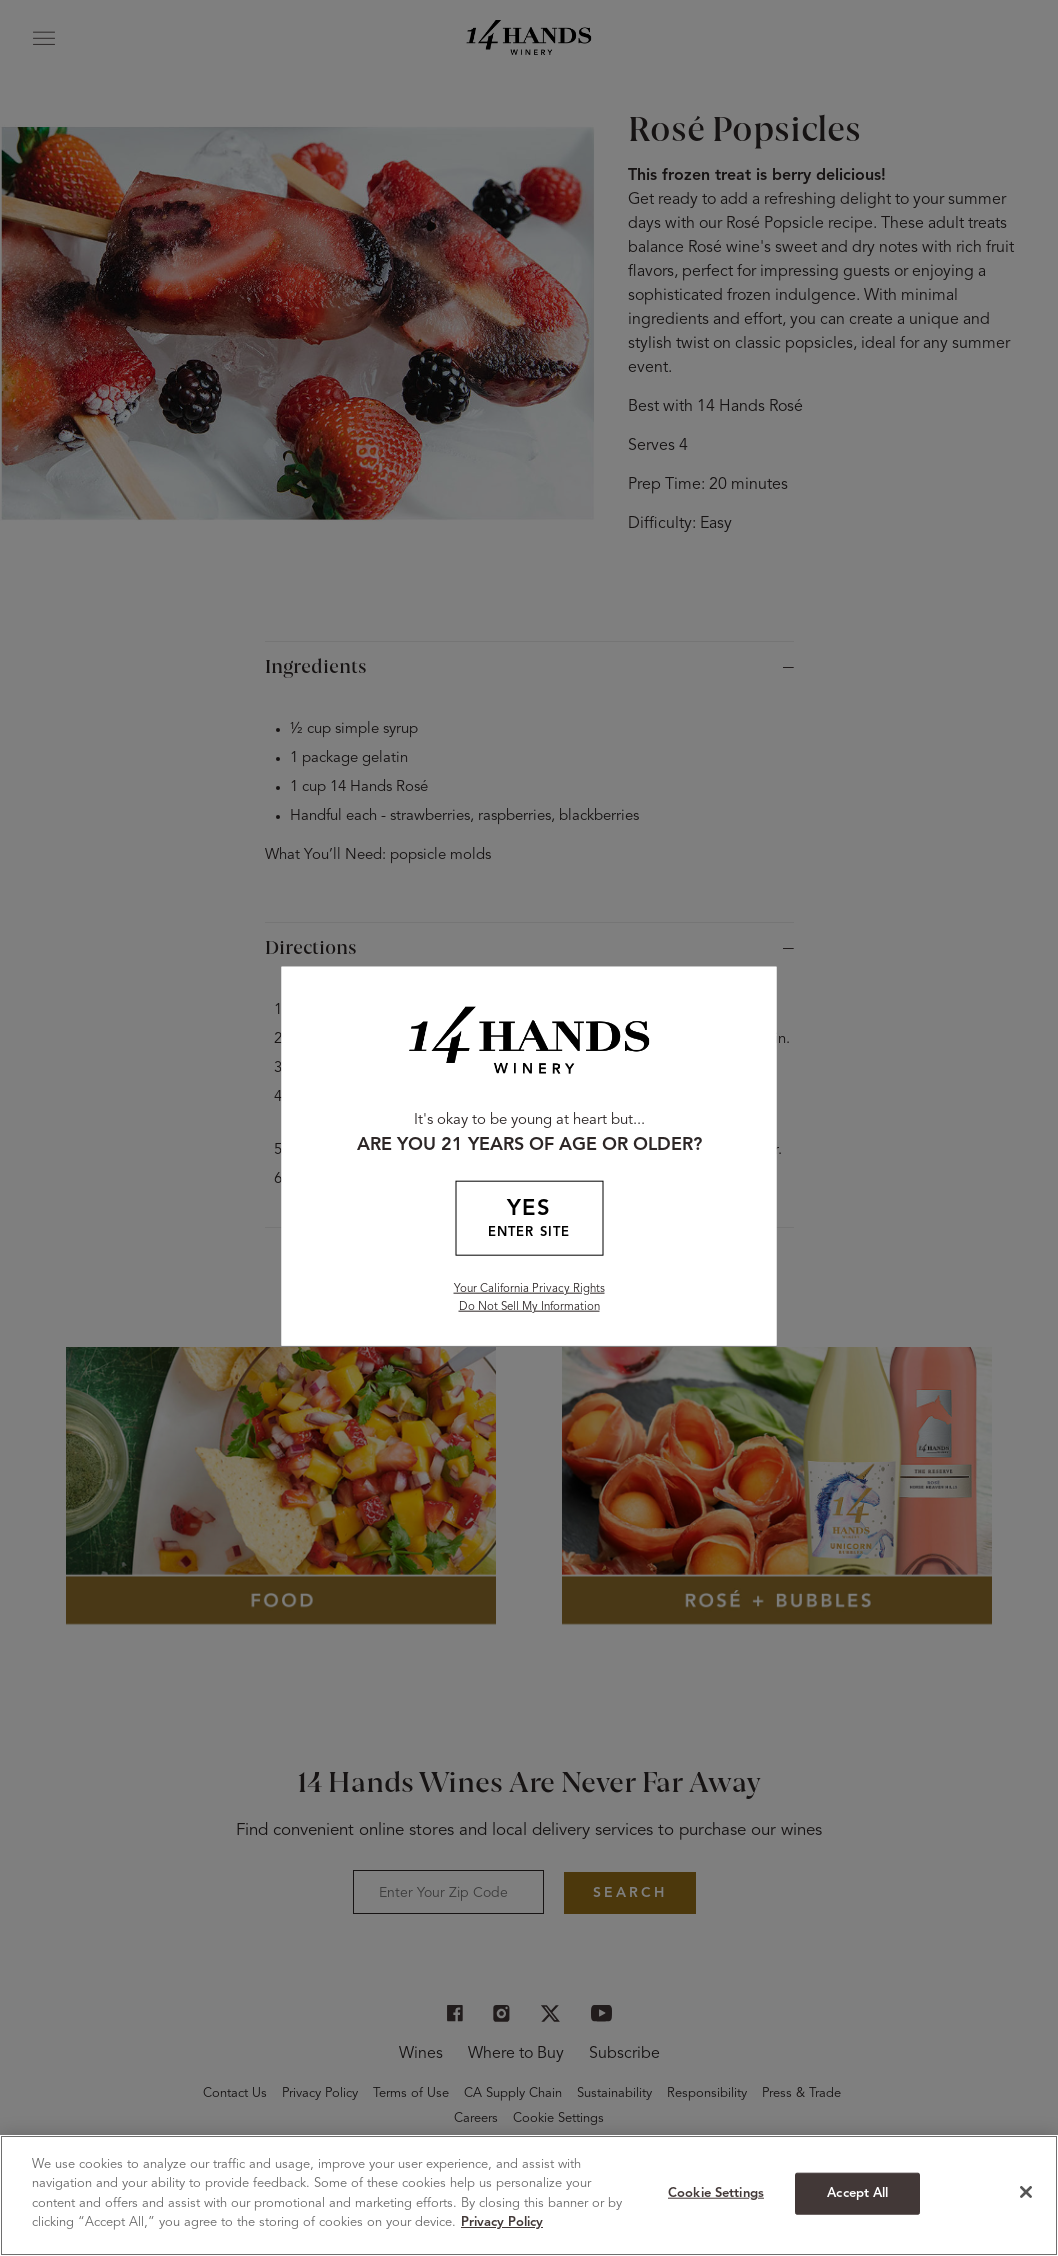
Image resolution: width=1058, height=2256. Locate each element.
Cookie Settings (716, 2193)
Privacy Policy (502, 2222)
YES (529, 1219)
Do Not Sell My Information (529, 1306)
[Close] (1026, 2192)
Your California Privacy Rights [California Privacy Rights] (529, 1288)
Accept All (857, 2193)
